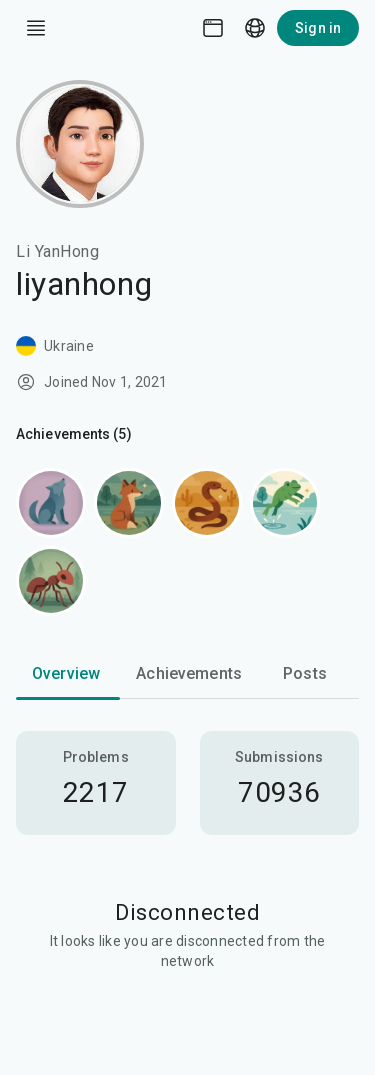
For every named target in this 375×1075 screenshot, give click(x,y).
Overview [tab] (66, 673)
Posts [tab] (305, 673)
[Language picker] (255, 28)
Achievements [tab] (189, 673)
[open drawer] (36, 28)
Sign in (318, 28)
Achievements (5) (74, 434)
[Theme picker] (213, 28)
